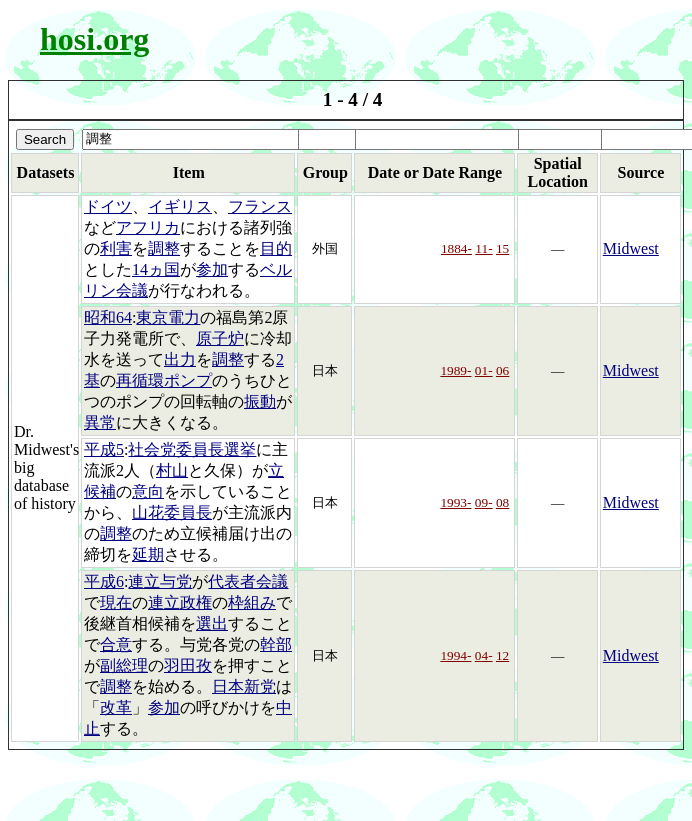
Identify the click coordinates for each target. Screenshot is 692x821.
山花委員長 (172, 512)
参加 (212, 269)
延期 (148, 554)
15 (502, 248)
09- (484, 502)
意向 (148, 491)
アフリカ (148, 227)
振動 (260, 401)
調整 (164, 248)
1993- (455, 502)
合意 (116, 644)
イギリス (180, 206)
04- (484, 655)
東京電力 (168, 317)
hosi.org (94, 39)
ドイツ (108, 206)
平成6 (104, 581)
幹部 (276, 644)
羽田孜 (188, 665)
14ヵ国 (156, 269)
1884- (456, 248)
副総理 (124, 665)
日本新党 (244, 686)
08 (502, 502)
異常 (100, 422)
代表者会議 (248, 581)
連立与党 (160, 581)
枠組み (252, 602)
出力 (180, 359)
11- (483, 248)
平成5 (104, 449)
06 (502, 370)
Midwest (631, 248)
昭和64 (108, 317)
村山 (172, 470)
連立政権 (180, 602)
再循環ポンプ (164, 380)
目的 (276, 248)
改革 (116, 707)
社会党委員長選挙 (192, 449)
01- (484, 370)
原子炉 (220, 338)
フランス (260, 206)
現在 (116, 602)
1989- (455, 370)
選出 (212, 623)
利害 (116, 248)
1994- (455, 655)
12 (502, 655)
